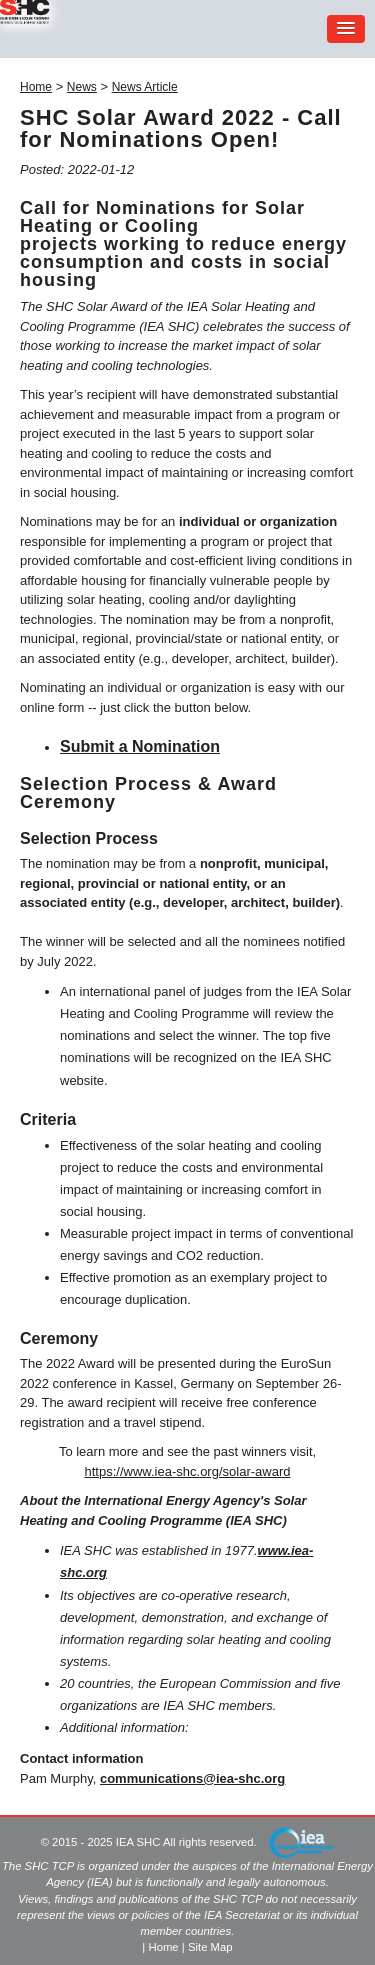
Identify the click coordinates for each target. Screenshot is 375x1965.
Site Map (210, 1947)
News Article (145, 87)
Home (36, 87)
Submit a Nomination (140, 746)
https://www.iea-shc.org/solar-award (188, 1471)
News (82, 87)
